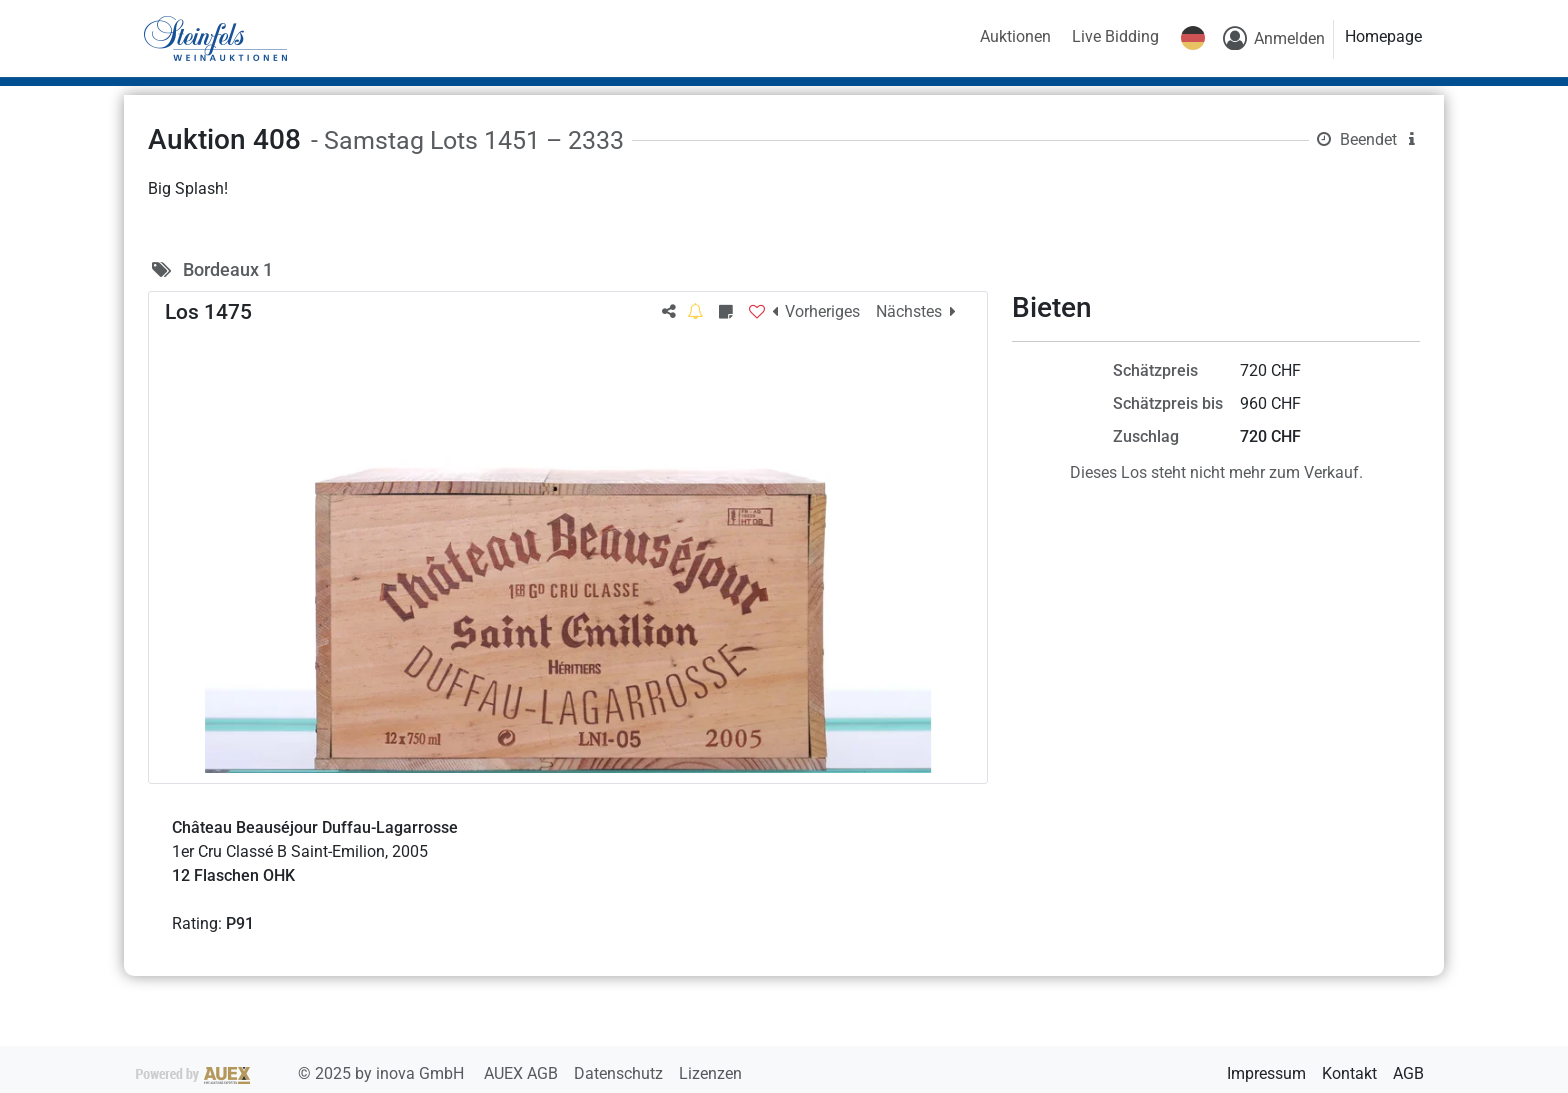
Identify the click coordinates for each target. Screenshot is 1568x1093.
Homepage (1383, 36)
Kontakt (1349, 1073)
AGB (1408, 1073)
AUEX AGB (523, 1073)
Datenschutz (620, 1073)
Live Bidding (1115, 36)
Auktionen (1015, 36)
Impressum (1266, 1073)
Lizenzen (710, 1073)
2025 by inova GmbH (302, 1073)
